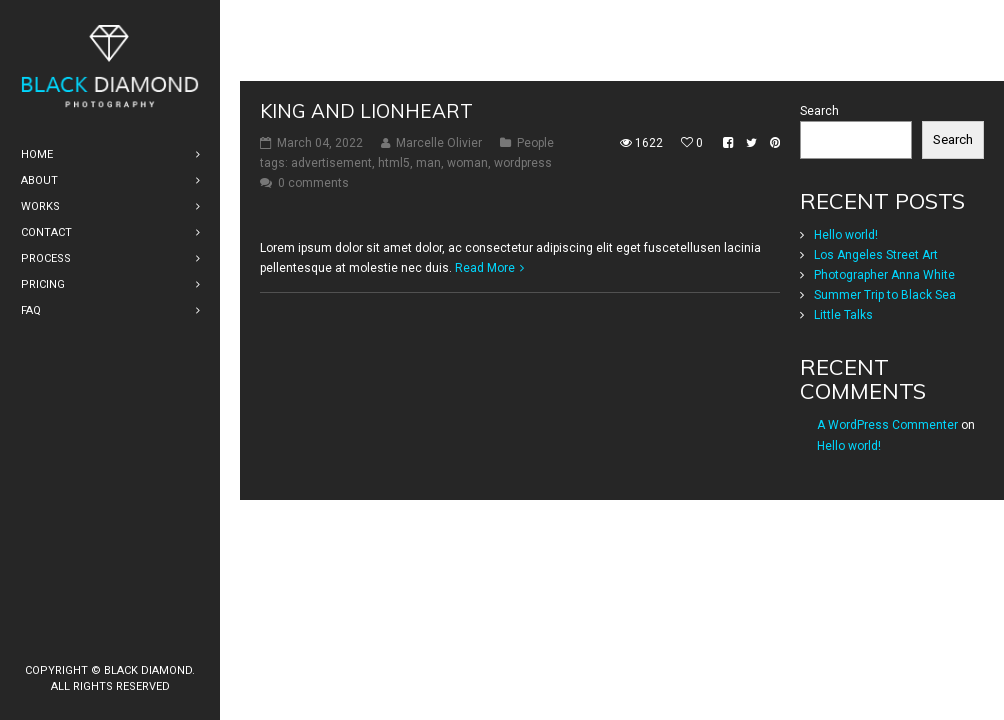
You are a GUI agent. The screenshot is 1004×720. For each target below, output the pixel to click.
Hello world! (846, 304)
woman (467, 232)
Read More (485, 337)
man (428, 232)
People (535, 212)
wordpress (523, 232)
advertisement (331, 232)
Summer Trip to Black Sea (885, 364)
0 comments (313, 252)
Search (819, 180)
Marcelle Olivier (439, 212)
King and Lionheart (366, 180)
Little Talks (843, 384)
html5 (394, 232)
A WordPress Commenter (887, 494)
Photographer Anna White (884, 344)
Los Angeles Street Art (876, 324)
